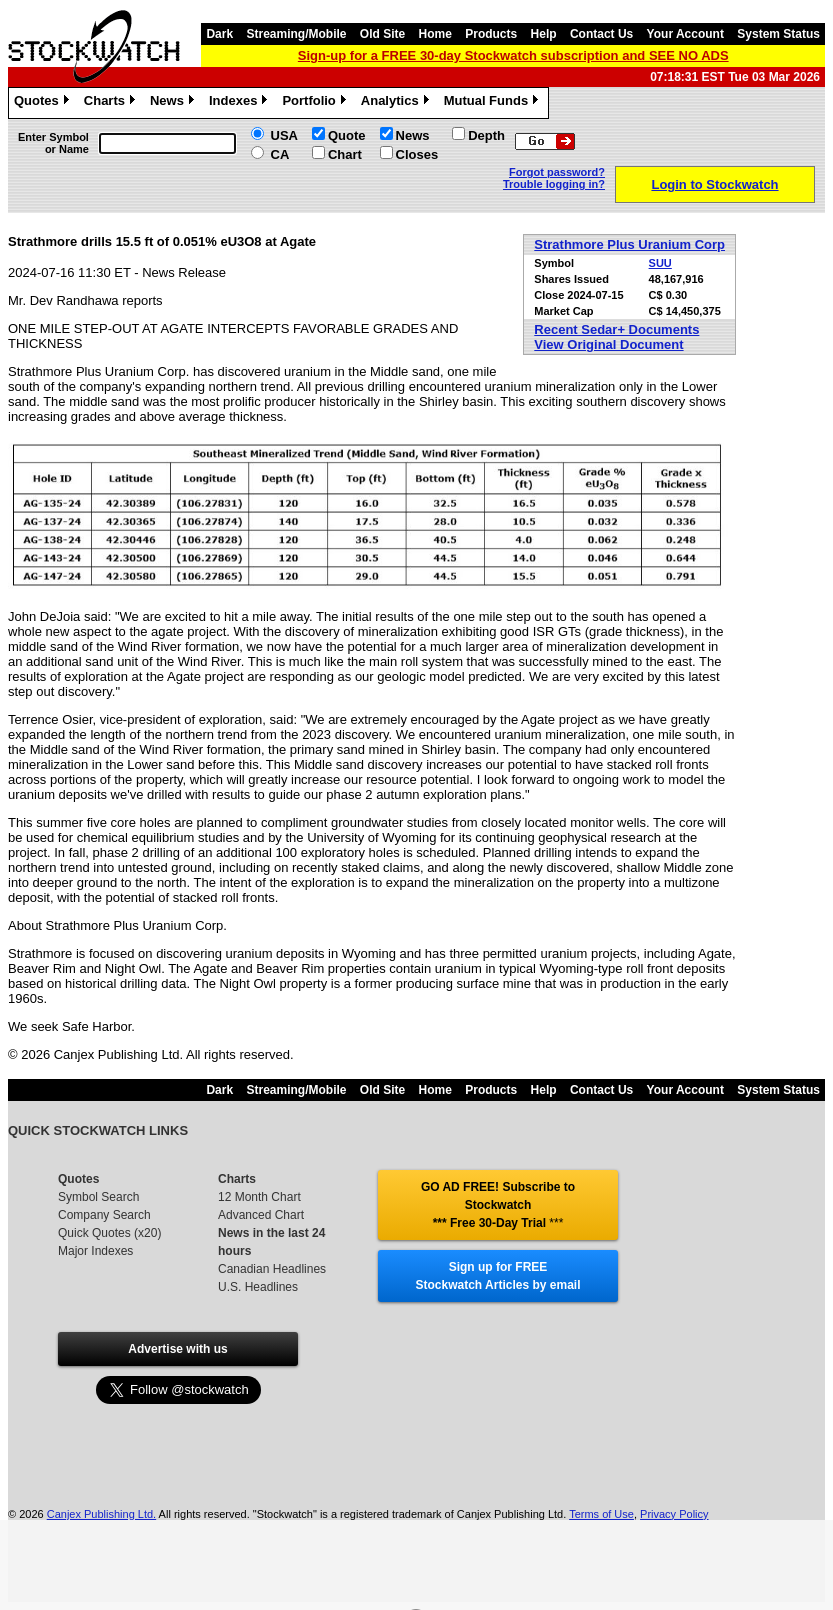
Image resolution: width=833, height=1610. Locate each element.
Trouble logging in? (554, 184)
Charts (112, 103)
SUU (660, 263)
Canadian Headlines (272, 1269)
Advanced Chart (261, 1215)
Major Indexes (95, 1251)
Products (491, 34)
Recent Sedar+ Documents (616, 329)
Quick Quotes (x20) (109, 1233)
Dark (219, 34)
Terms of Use (601, 1514)
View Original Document (608, 344)
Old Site (382, 34)
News (174, 103)
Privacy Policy (674, 1514)
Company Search (104, 1215)
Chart (345, 154)
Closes (417, 154)
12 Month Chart (259, 1197)
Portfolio (316, 103)
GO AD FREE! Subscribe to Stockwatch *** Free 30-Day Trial (498, 1205)
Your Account (685, 34)
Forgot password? (557, 172)
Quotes (44, 103)
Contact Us (601, 34)
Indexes (240, 103)
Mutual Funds (494, 103)
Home (435, 34)
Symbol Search (98, 1197)
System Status (778, 34)
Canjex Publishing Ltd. (101, 1514)
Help (544, 34)
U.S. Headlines (258, 1287)
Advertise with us (177, 1349)
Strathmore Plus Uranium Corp (629, 244)
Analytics (397, 103)
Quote (347, 135)
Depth (486, 135)
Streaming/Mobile (296, 34)
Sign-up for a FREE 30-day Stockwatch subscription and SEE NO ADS (513, 55)
